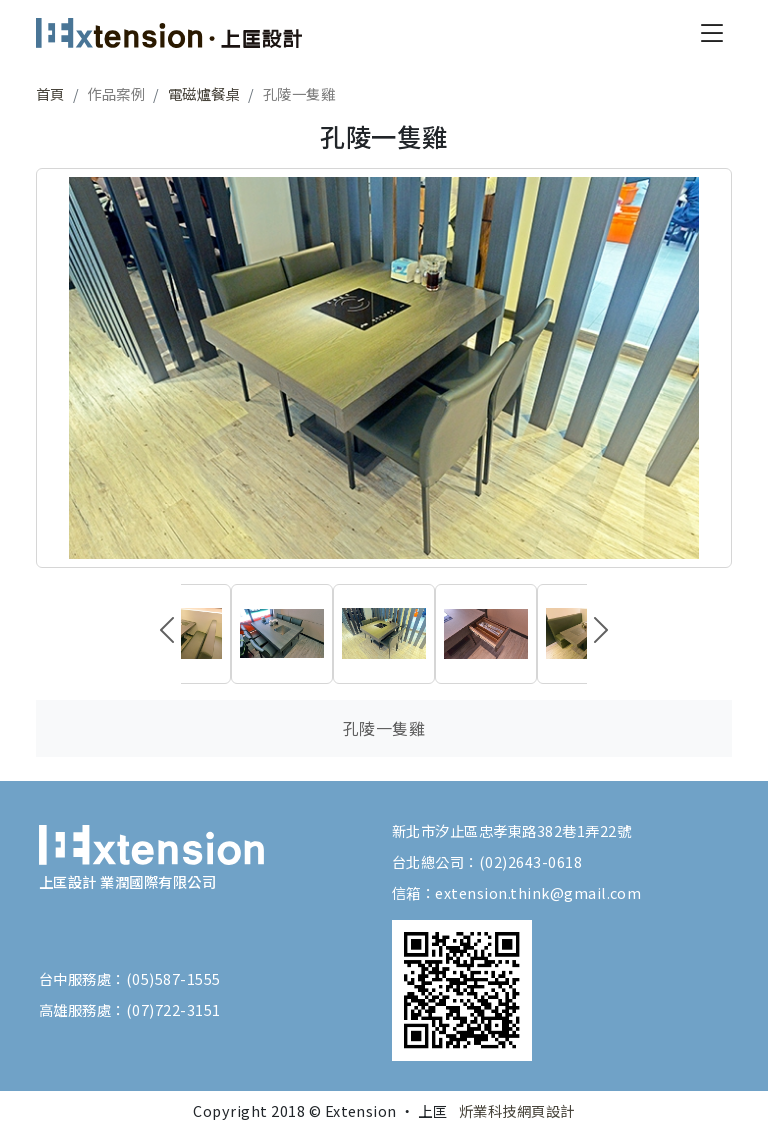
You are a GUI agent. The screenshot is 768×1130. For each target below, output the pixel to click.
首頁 (50, 93)
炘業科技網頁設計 (517, 1110)
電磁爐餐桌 (204, 93)
